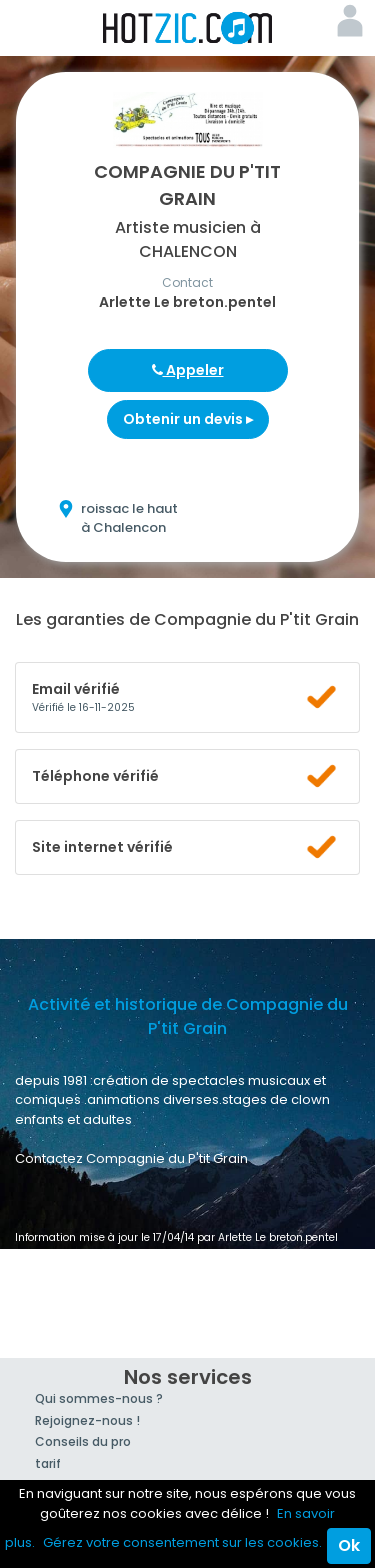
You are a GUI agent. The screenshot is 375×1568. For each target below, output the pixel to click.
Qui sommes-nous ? (99, 1398)
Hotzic (188, 28)
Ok (349, 1545)
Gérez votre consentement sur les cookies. (182, 1542)
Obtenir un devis (188, 419)
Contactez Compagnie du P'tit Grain (131, 1158)
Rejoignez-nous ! (87, 1420)
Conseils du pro (83, 1441)
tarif (48, 1463)
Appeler (188, 370)
